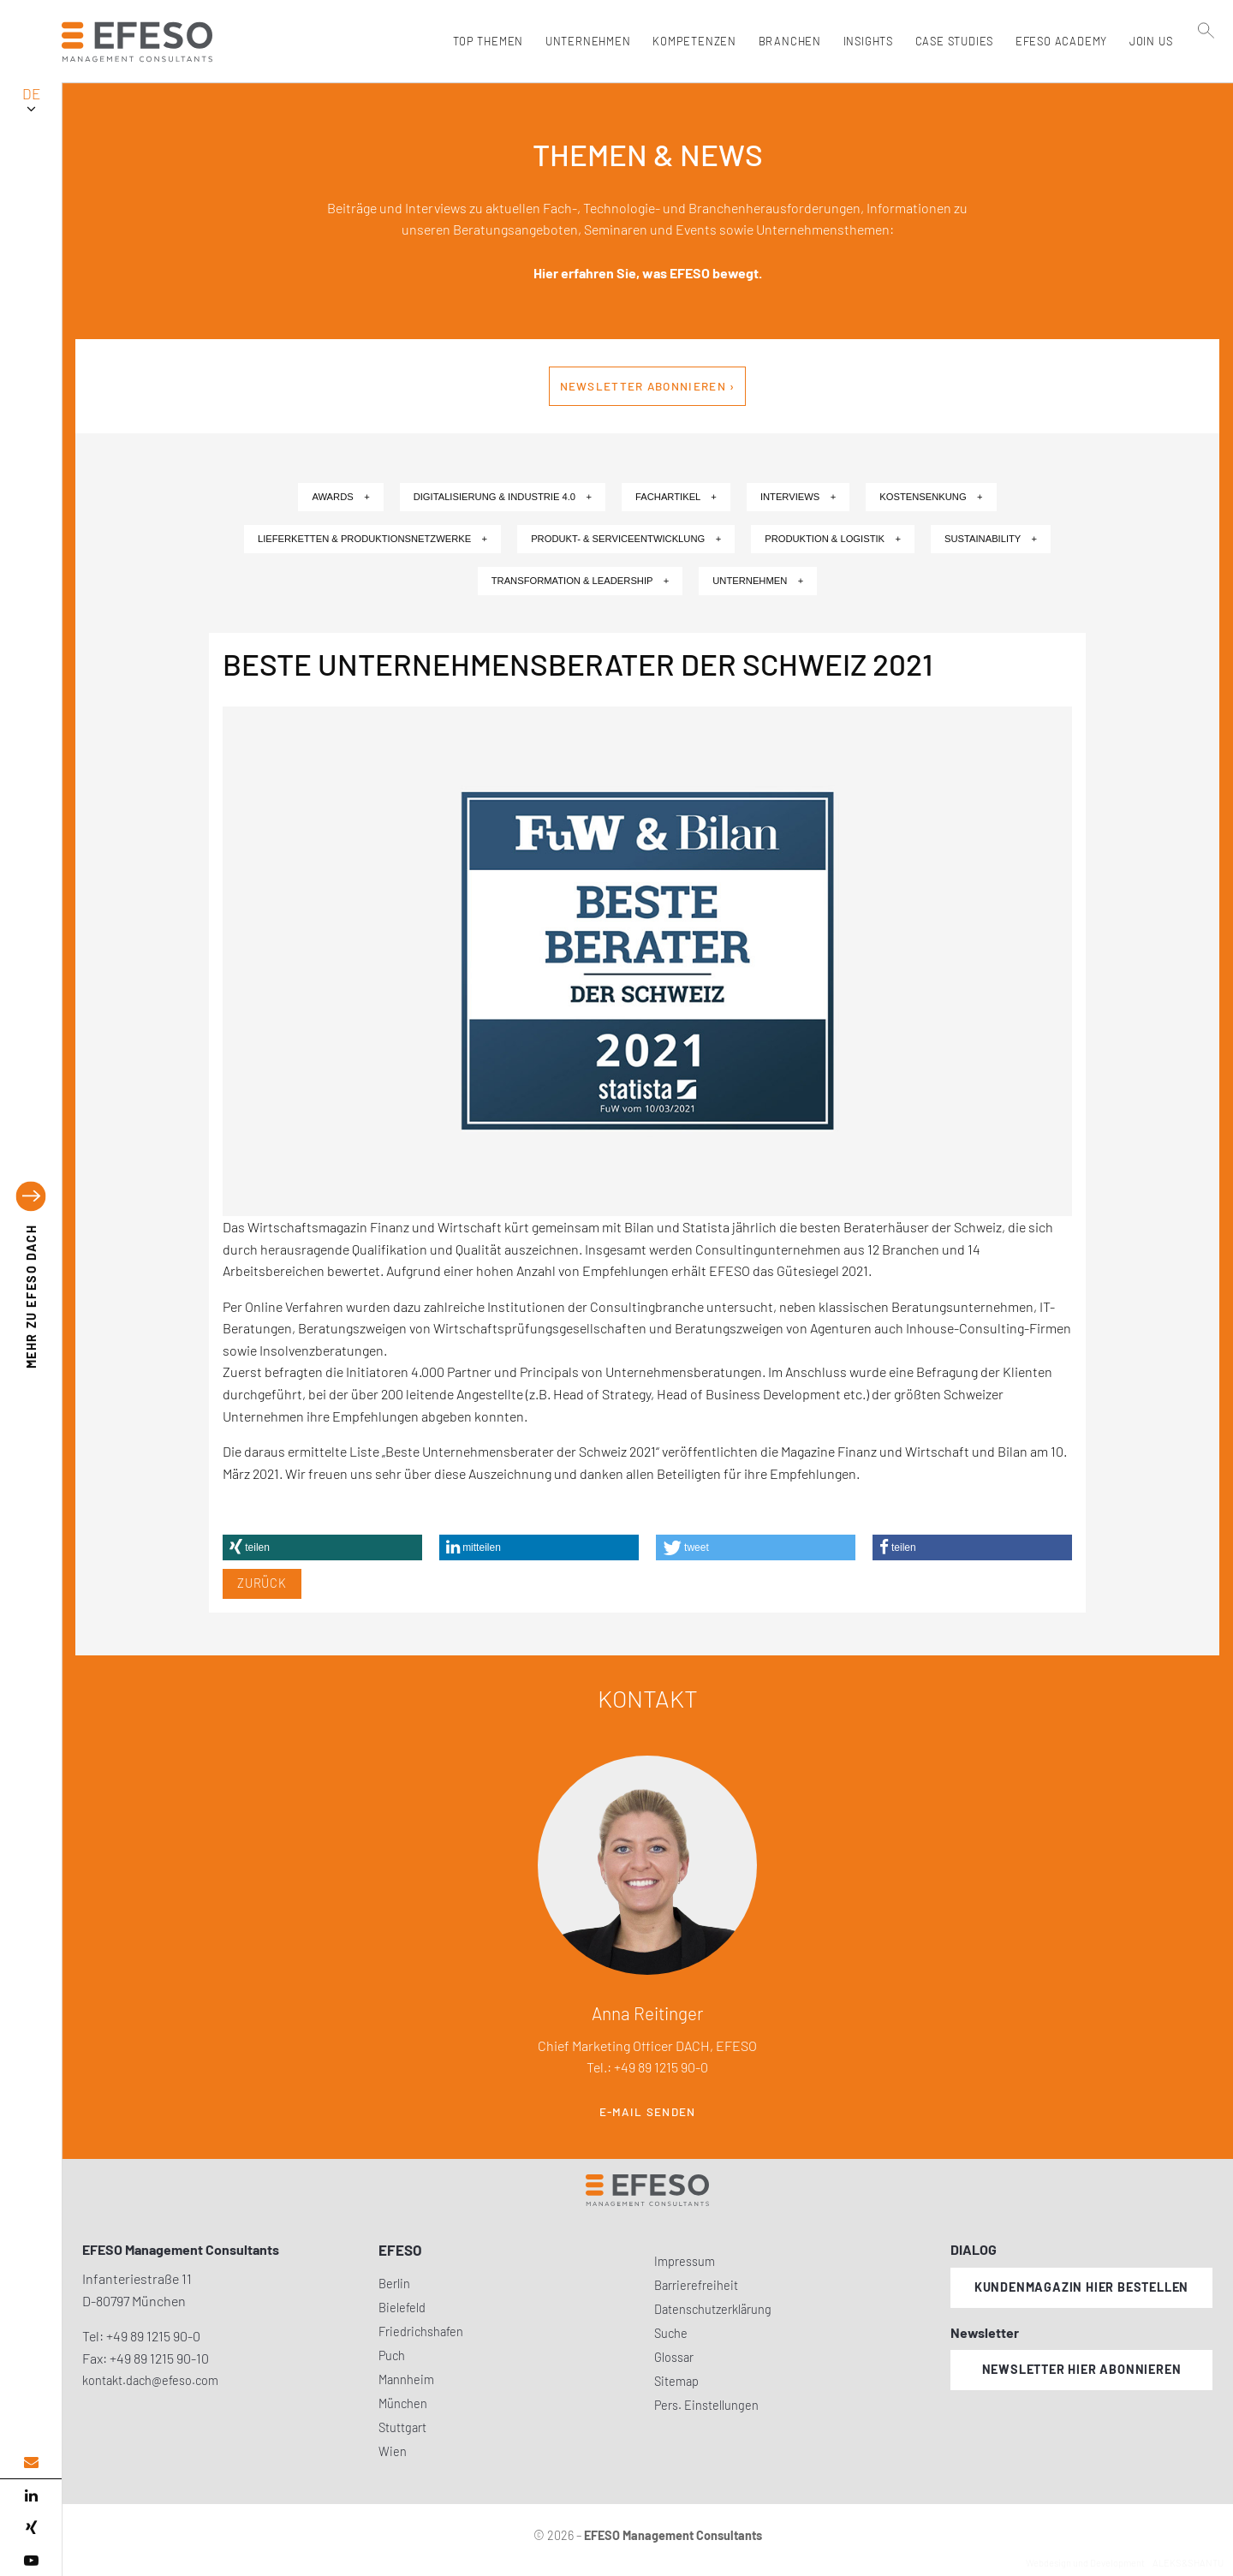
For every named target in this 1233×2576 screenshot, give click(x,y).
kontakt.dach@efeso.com (150, 2380)
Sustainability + (990, 539)
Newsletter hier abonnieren (1082, 2369)
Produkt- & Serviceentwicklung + (626, 539)
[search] (1206, 77)
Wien (392, 2451)
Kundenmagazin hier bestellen (1081, 2287)
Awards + (340, 497)
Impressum (684, 2261)
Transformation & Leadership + (580, 580)
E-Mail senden (647, 2112)
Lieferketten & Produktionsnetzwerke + (372, 539)
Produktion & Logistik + (833, 539)
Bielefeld (402, 2307)
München (402, 2403)
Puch (391, 2355)
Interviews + (798, 497)
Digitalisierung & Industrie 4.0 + (503, 497)
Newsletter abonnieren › (648, 386)
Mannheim (406, 2379)
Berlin (394, 2283)
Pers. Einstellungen (706, 2405)
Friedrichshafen (420, 2331)
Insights (864, 41)
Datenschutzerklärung (712, 2309)
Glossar (674, 2357)
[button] (322, 1547)
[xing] (31, 2528)
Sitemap (676, 2381)
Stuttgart (402, 2427)
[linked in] (31, 2495)
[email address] (31, 2462)
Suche (671, 2333)
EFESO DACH (31, 1297)
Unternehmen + (757, 580)
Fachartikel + (676, 497)
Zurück (262, 1583)
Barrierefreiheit (696, 2285)
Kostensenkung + (930, 497)
